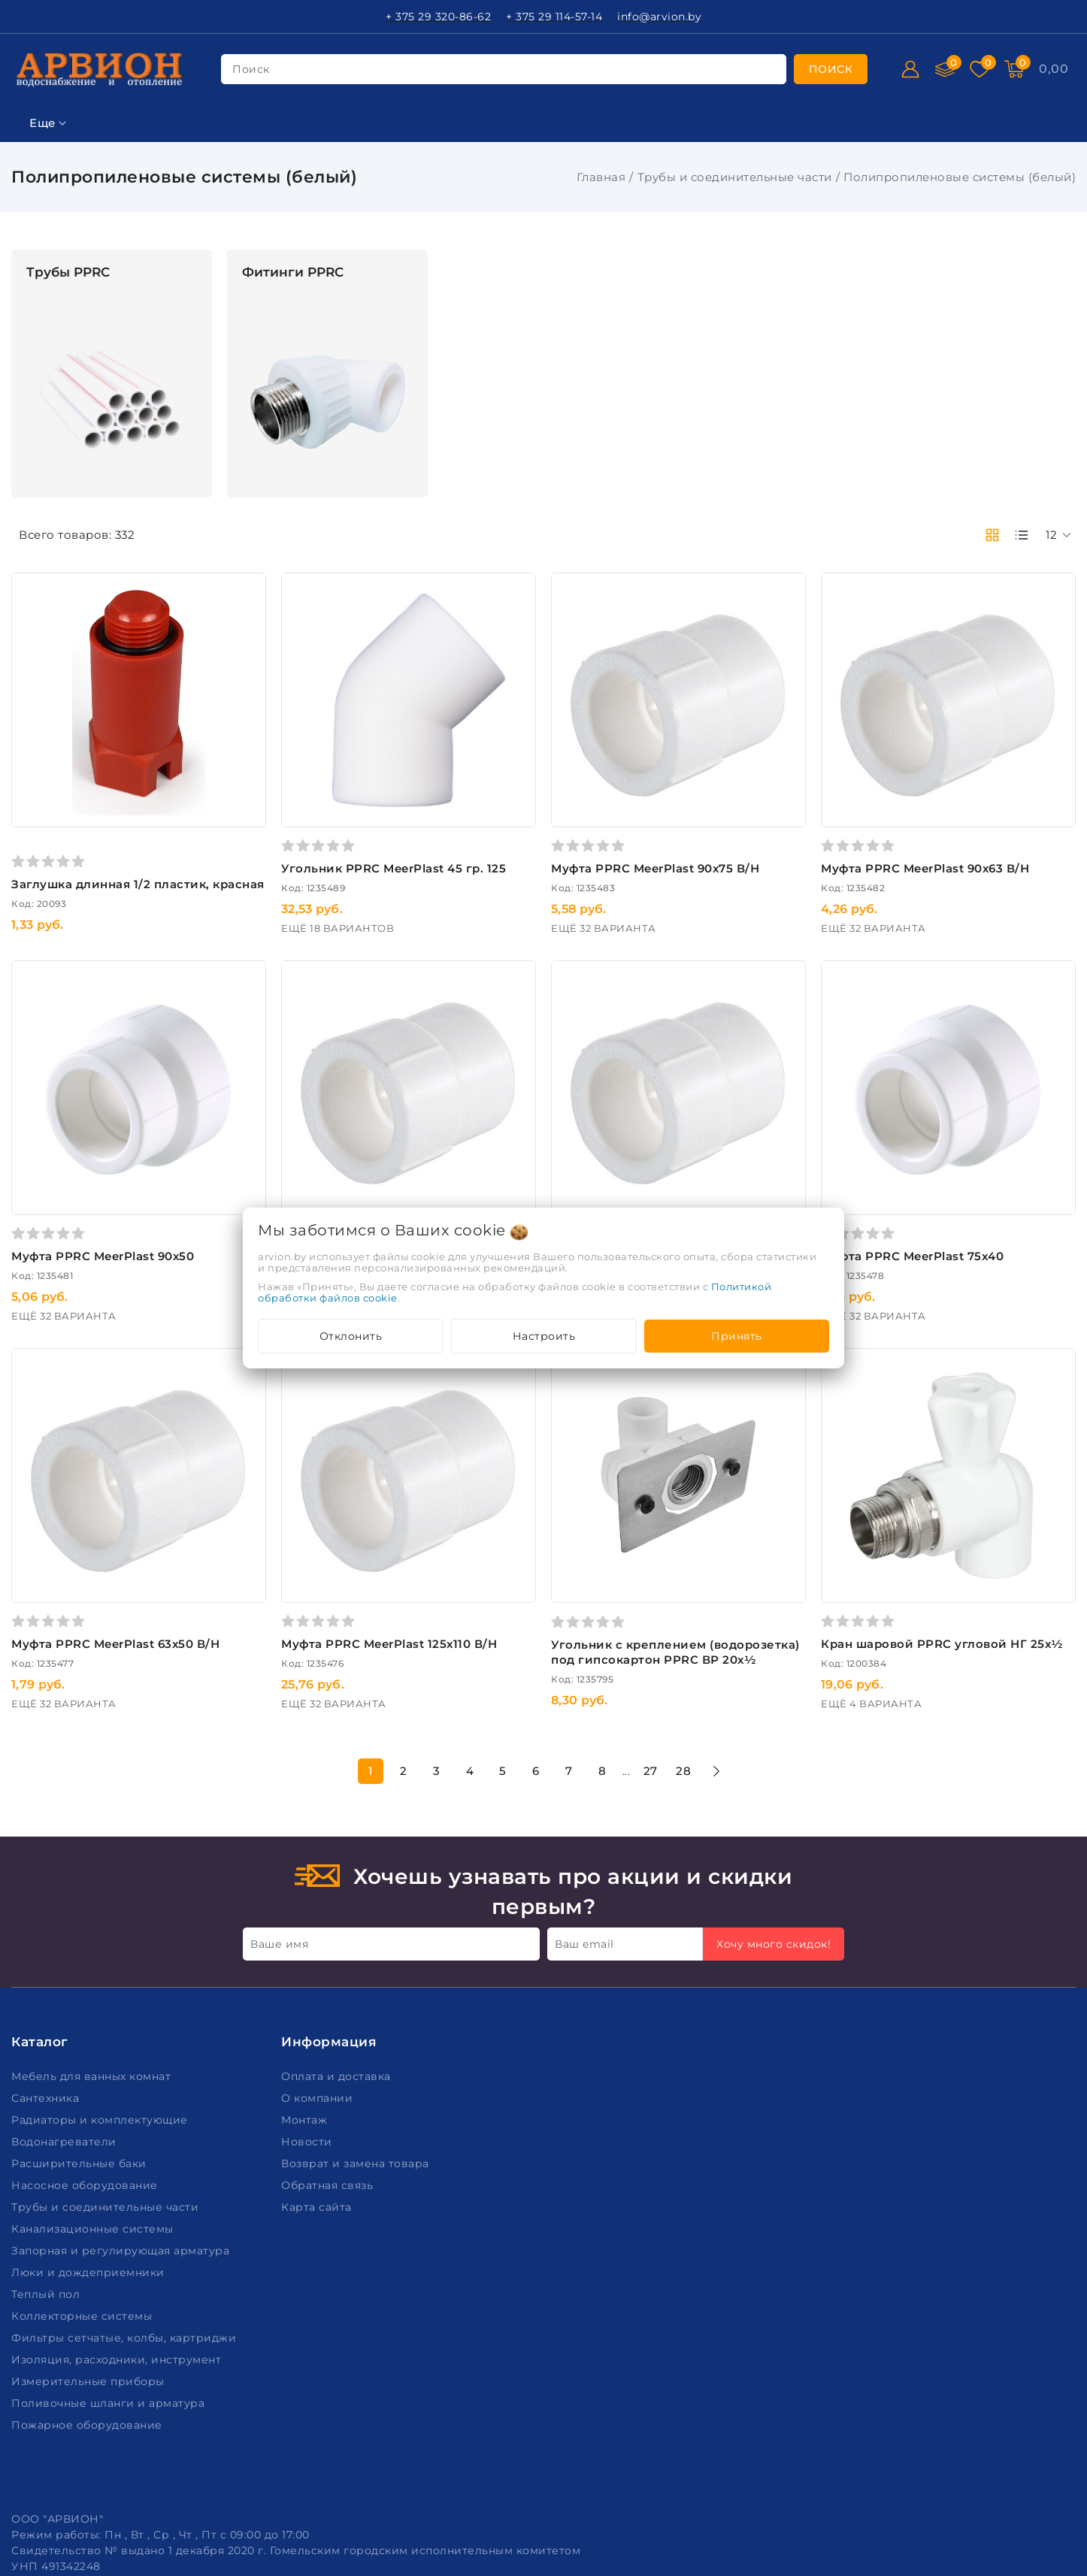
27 (761, 1650)
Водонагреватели (65, 2020)
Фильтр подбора (67, 258)
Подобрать (110, 1211)
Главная (601, 177)
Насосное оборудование (86, 2064)
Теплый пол (47, 2173)
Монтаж (306, 1999)
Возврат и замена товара (356, 2042)
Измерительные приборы (89, 2260)
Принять (736, 1336)
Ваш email (584, 1822)
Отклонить (351, 1336)
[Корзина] (1053, 69)
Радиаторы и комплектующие (101, 1999)
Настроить (544, 1336)
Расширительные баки (80, 2042)
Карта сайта (318, 2086)
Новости (308, 2020)
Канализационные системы (94, 2108)
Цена (28, 369)
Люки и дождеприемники (89, 2151)
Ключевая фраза (66, 295)
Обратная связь (329, 2064)
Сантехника (47, 1977)
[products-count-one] (1021, 535)
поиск (251, 69)
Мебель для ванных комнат (92, 1955)
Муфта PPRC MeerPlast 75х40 (968, 1176)
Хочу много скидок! (773, 1822)
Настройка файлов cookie (87, 2522)
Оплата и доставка (337, 1955)
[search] (831, 69)
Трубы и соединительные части (734, 177)
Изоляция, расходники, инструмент (118, 2238)
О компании (318, 1977)
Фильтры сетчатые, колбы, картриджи (125, 2217)
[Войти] (910, 69)
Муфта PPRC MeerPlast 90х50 (324, 1176)
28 (794, 1650)
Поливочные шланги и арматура (109, 2282)
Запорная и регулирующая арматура (122, 2129)
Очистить (110, 1245)
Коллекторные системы (83, 2195)
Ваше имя (279, 1822)
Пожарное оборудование (88, 2304)
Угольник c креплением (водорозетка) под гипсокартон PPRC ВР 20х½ (751, 1538)
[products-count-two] (992, 535)
